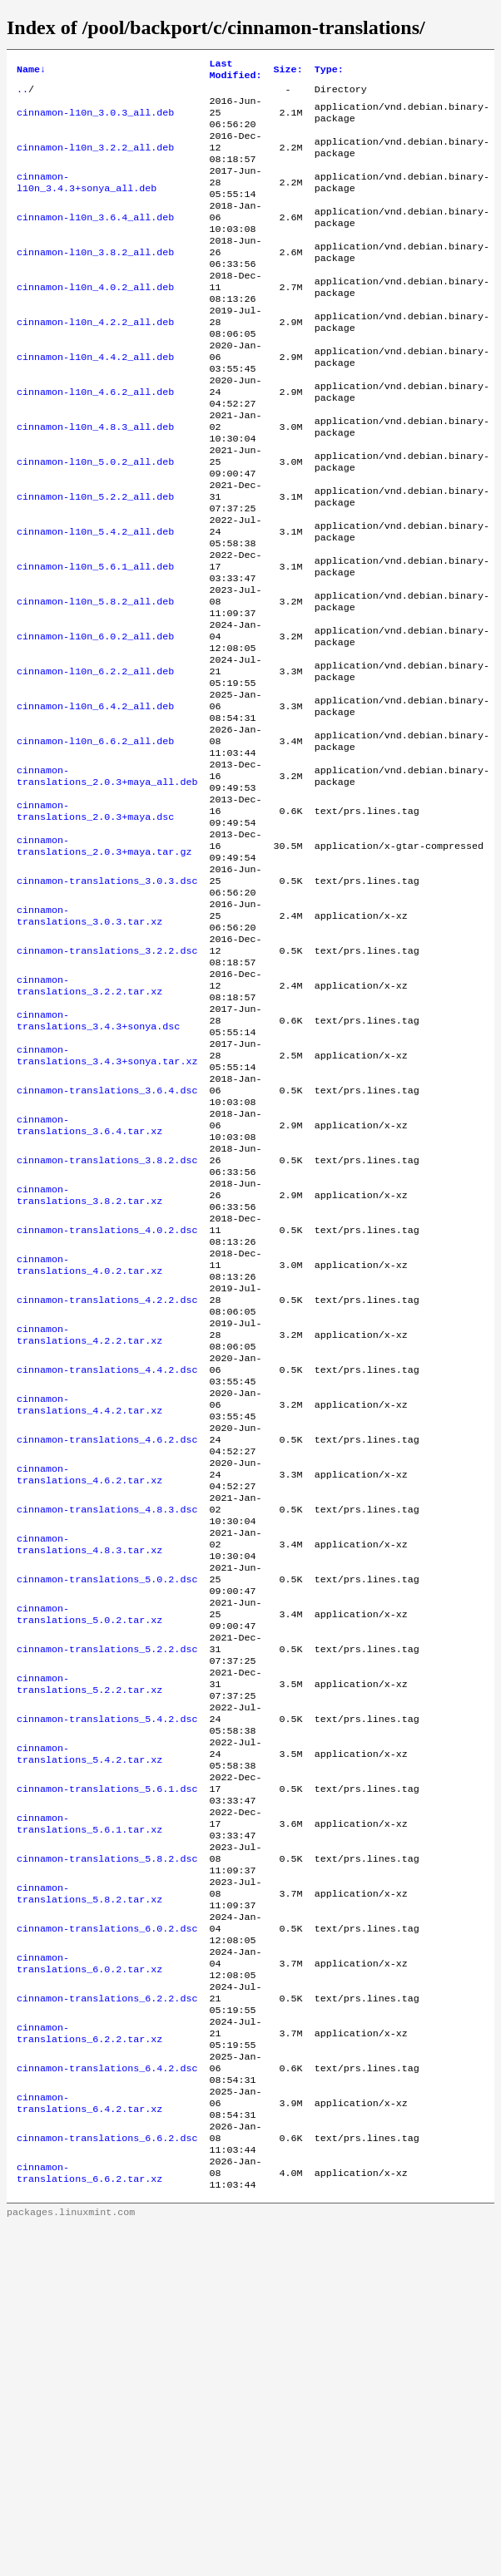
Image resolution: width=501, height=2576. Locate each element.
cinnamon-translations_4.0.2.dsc (107, 1397)
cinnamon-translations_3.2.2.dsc (107, 1078)
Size (288, 71)
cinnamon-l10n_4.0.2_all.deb (95, 320)
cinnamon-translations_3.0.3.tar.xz (89, 1038)
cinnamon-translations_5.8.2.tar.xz (89, 2156)
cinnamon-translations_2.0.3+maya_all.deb (107, 879)
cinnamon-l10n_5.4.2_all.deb (95, 599)
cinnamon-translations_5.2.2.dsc (107, 1876)
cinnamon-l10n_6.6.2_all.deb (95, 839)
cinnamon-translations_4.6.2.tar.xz (89, 1677)
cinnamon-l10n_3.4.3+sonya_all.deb (86, 200)
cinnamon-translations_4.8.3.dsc (107, 1717)
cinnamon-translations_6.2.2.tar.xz (89, 2315)
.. (22, 94)
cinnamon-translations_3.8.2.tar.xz (89, 1358)
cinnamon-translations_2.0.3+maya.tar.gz (104, 958)
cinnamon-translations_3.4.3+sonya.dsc (98, 1158)
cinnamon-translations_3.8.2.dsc (107, 1318)
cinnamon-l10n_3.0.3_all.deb (95, 120)
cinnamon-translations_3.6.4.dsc (107, 1238)
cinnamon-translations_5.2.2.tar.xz (89, 1916)
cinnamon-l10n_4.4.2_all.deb (95, 400)
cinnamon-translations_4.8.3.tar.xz (89, 1757)
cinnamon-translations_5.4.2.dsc (107, 1956)
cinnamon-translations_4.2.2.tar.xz (89, 1517)
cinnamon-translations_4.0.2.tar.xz (89, 1437)
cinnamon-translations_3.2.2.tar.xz (89, 1118)
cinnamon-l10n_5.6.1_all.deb (95, 639)
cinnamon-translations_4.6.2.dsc (107, 1637)
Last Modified (235, 71)
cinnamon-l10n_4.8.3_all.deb (95, 479)
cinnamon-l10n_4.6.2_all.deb (95, 440)
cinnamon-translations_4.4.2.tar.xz (89, 1597)
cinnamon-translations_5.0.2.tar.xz (89, 1836)
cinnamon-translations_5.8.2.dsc (107, 2116)
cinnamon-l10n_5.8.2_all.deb (95, 679)
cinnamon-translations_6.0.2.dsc (107, 2196)
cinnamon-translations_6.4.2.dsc (107, 2355)
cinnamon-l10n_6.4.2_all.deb (95, 799)
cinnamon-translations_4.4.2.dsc (107, 1557)
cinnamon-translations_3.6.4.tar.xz (89, 1278)
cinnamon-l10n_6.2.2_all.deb (95, 759)
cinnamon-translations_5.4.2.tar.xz (89, 1996)
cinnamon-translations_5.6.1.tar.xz (89, 2076)
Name (31, 71)
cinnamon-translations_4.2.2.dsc (107, 1477)
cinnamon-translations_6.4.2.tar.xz (89, 2395)
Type (329, 71)
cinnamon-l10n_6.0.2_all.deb (95, 719)
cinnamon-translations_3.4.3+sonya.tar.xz (107, 1198)
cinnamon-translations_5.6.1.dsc (107, 2036)
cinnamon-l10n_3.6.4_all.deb (95, 240)
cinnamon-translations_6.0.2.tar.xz (89, 2236)
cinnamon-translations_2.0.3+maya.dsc (95, 919)
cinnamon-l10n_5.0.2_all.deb (95, 519)
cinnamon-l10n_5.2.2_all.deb (95, 559)
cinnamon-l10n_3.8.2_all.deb (95, 280)
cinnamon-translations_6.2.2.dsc (107, 2275)
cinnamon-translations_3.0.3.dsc (107, 998)
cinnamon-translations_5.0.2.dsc (107, 1797)
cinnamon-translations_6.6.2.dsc (107, 2435)
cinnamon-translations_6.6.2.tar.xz (89, 2475)
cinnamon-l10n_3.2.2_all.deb (95, 160)
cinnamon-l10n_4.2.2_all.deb (95, 360)
